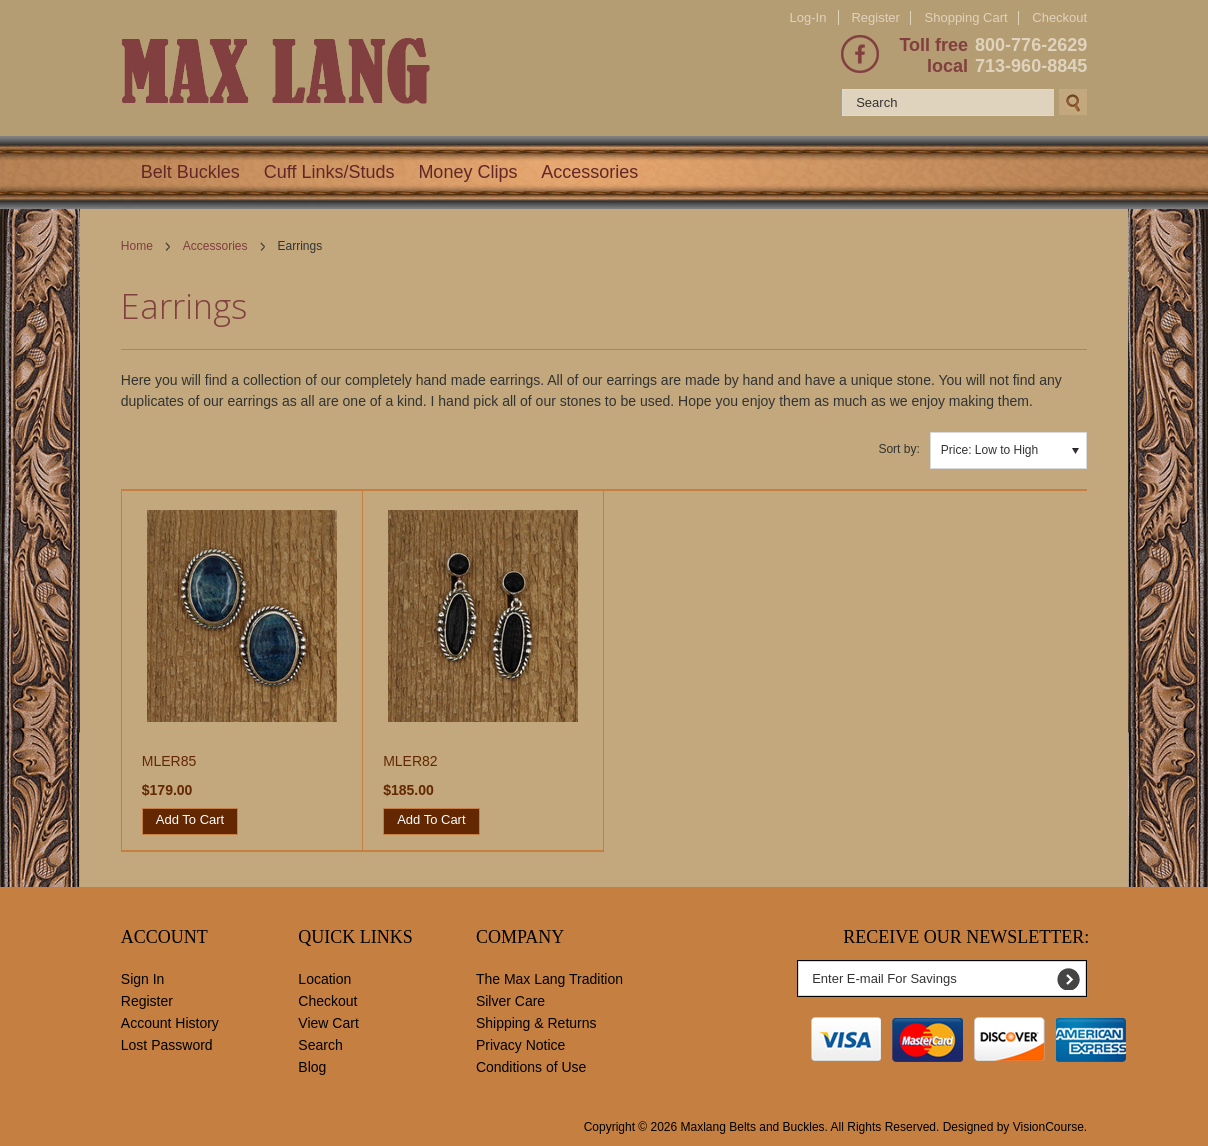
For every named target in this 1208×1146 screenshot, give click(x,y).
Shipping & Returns (536, 1023)
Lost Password (167, 1045)
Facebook (860, 54)
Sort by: (898, 449)
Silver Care (510, 1001)
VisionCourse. (1050, 1127)
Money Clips (467, 172)
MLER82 (410, 761)
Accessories (589, 172)
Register (875, 17)
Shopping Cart (966, 17)
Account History (170, 1023)
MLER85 (169, 761)
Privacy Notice (520, 1045)
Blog (312, 1067)
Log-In (808, 17)
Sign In (143, 979)
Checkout (1059, 18)
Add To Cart (190, 819)
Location (324, 979)
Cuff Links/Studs (329, 172)
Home (137, 246)
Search (320, 1045)
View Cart (328, 1023)
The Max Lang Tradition (549, 979)
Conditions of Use (531, 1067)
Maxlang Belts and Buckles (753, 1127)
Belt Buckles (190, 172)
